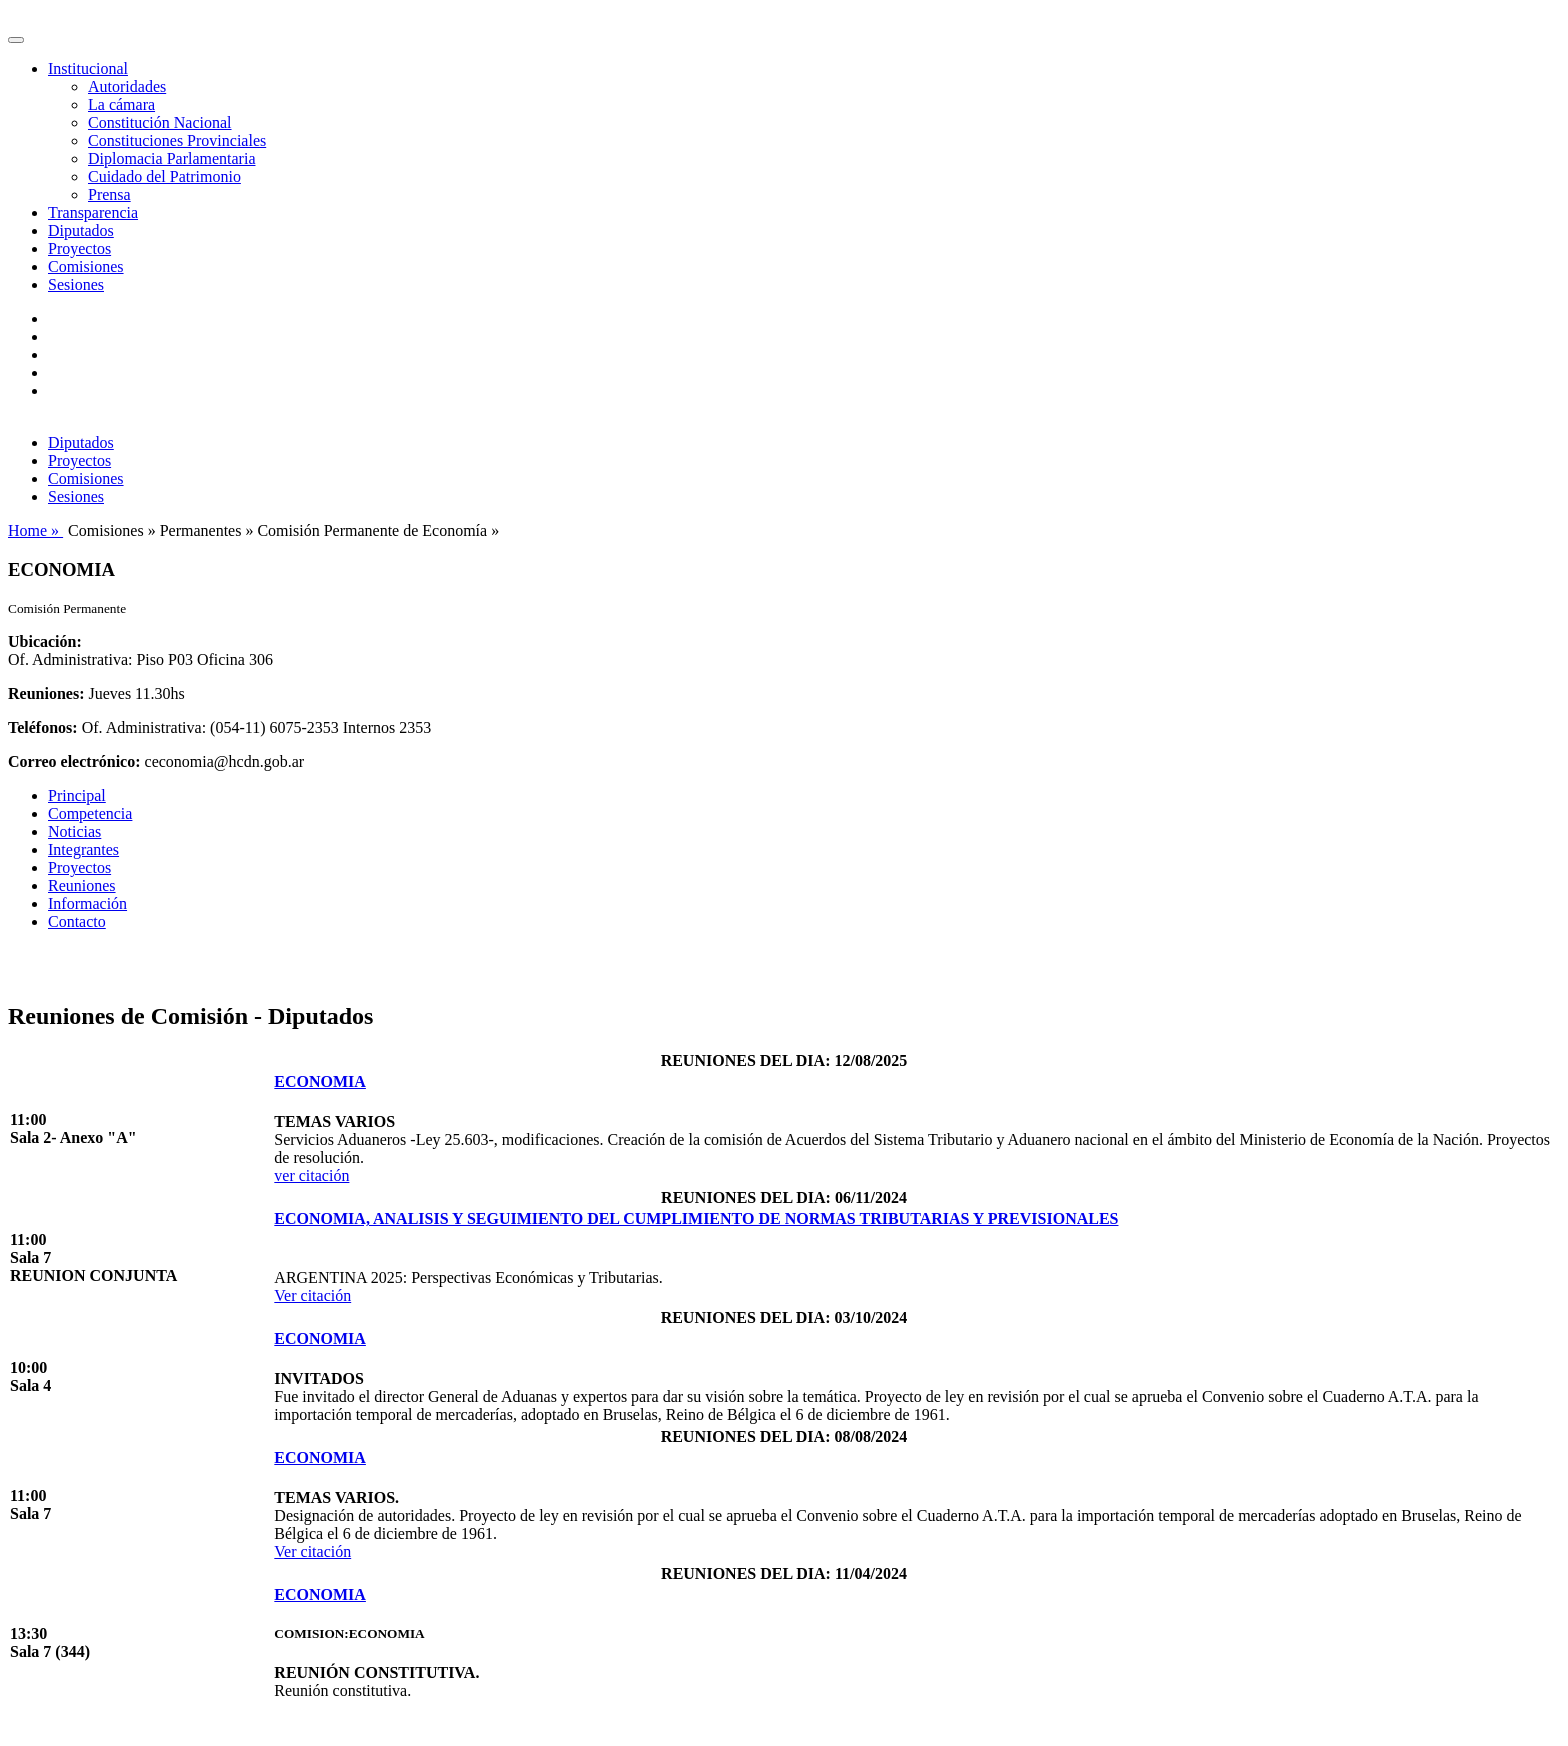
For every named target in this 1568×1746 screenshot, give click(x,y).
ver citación (311, 1175)
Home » (35, 530)
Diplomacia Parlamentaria (171, 158)
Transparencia (93, 212)
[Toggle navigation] (16, 40)
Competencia (90, 813)
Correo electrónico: (74, 761)
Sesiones (76, 284)
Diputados (81, 230)
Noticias (74, 831)
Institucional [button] (88, 68)
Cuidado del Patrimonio (164, 176)
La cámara (121, 104)
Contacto (77, 921)
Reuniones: (46, 693)
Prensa (109, 194)
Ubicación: (45, 641)
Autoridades (127, 86)
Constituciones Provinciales (177, 140)
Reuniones (82, 885)
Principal (77, 795)
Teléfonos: (43, 727)
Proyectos (79, 248)
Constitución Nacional (160, 122)
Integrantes (83, 849)
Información (87, 903)
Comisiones (86, 266)
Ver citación (312, 1295)
